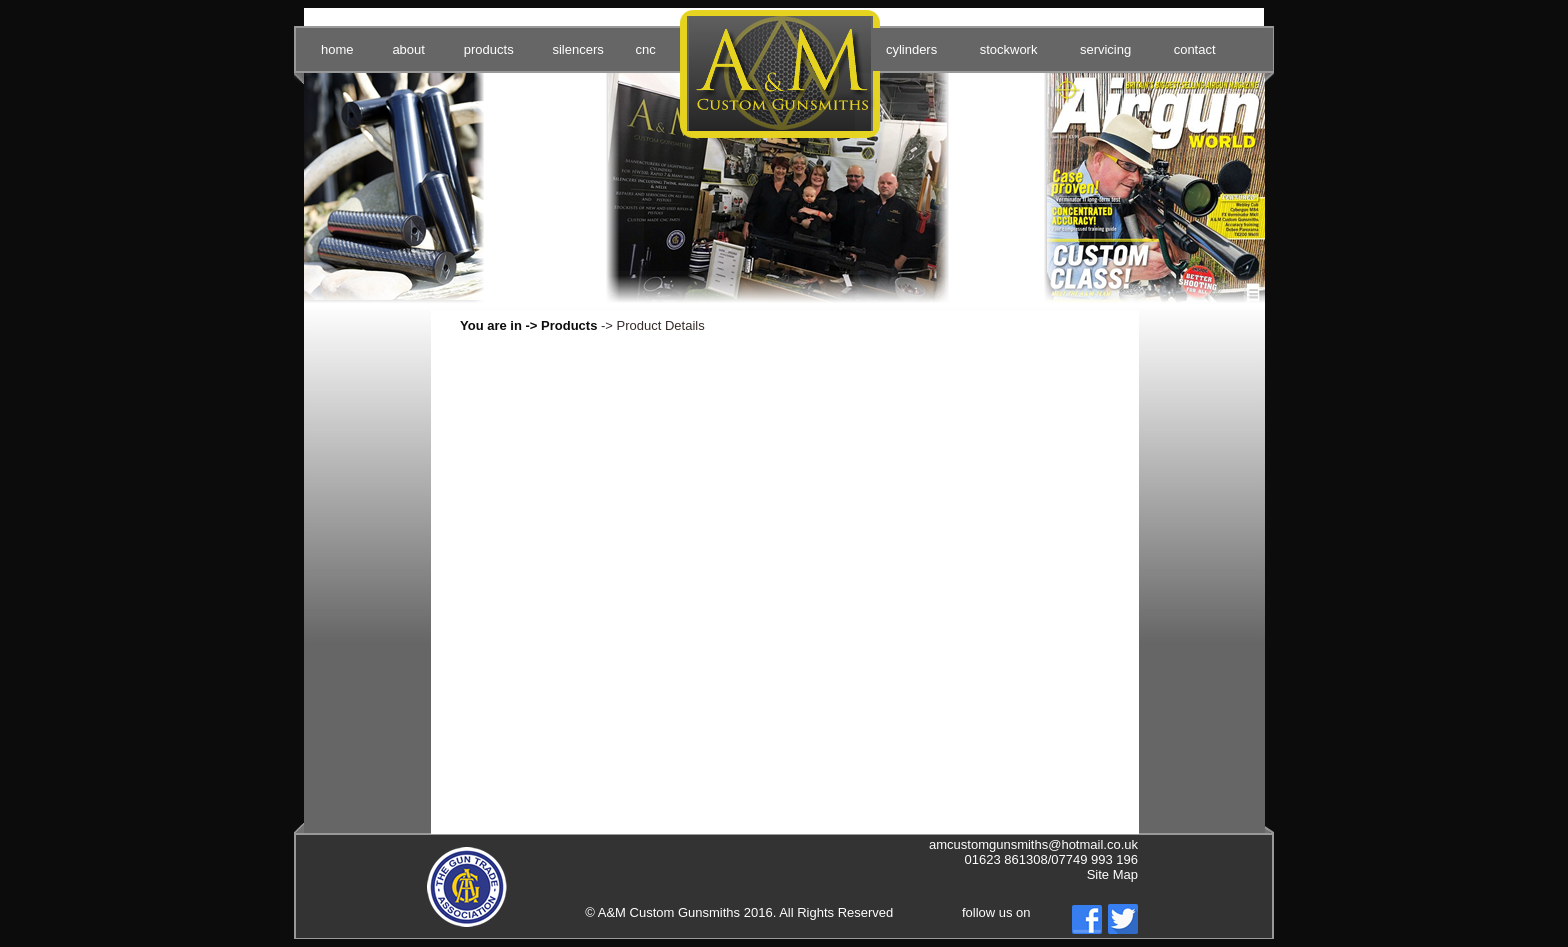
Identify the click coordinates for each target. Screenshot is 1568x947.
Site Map (1112, 874)
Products (569, 325)
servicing (1105, 49)
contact (1195, 49)
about (408, 49)
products (489, 49)
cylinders (911, 49)
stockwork (1009, 49)
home (337, 49)
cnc (645, 49)
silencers (577, 49)
